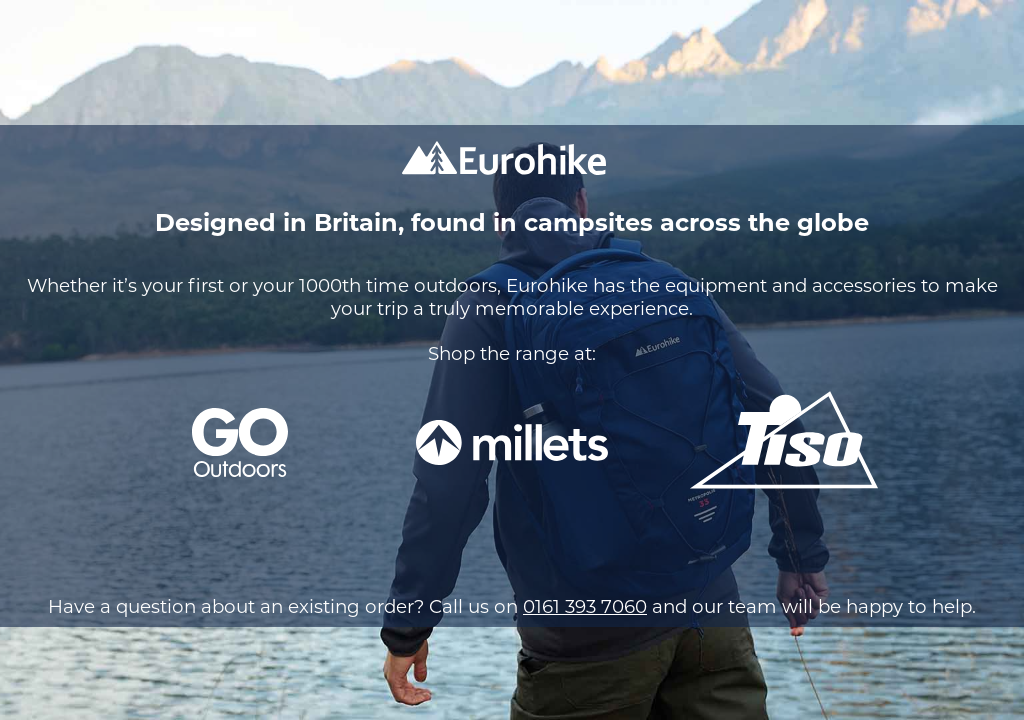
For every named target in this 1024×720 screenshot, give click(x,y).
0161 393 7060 (585, 606)
